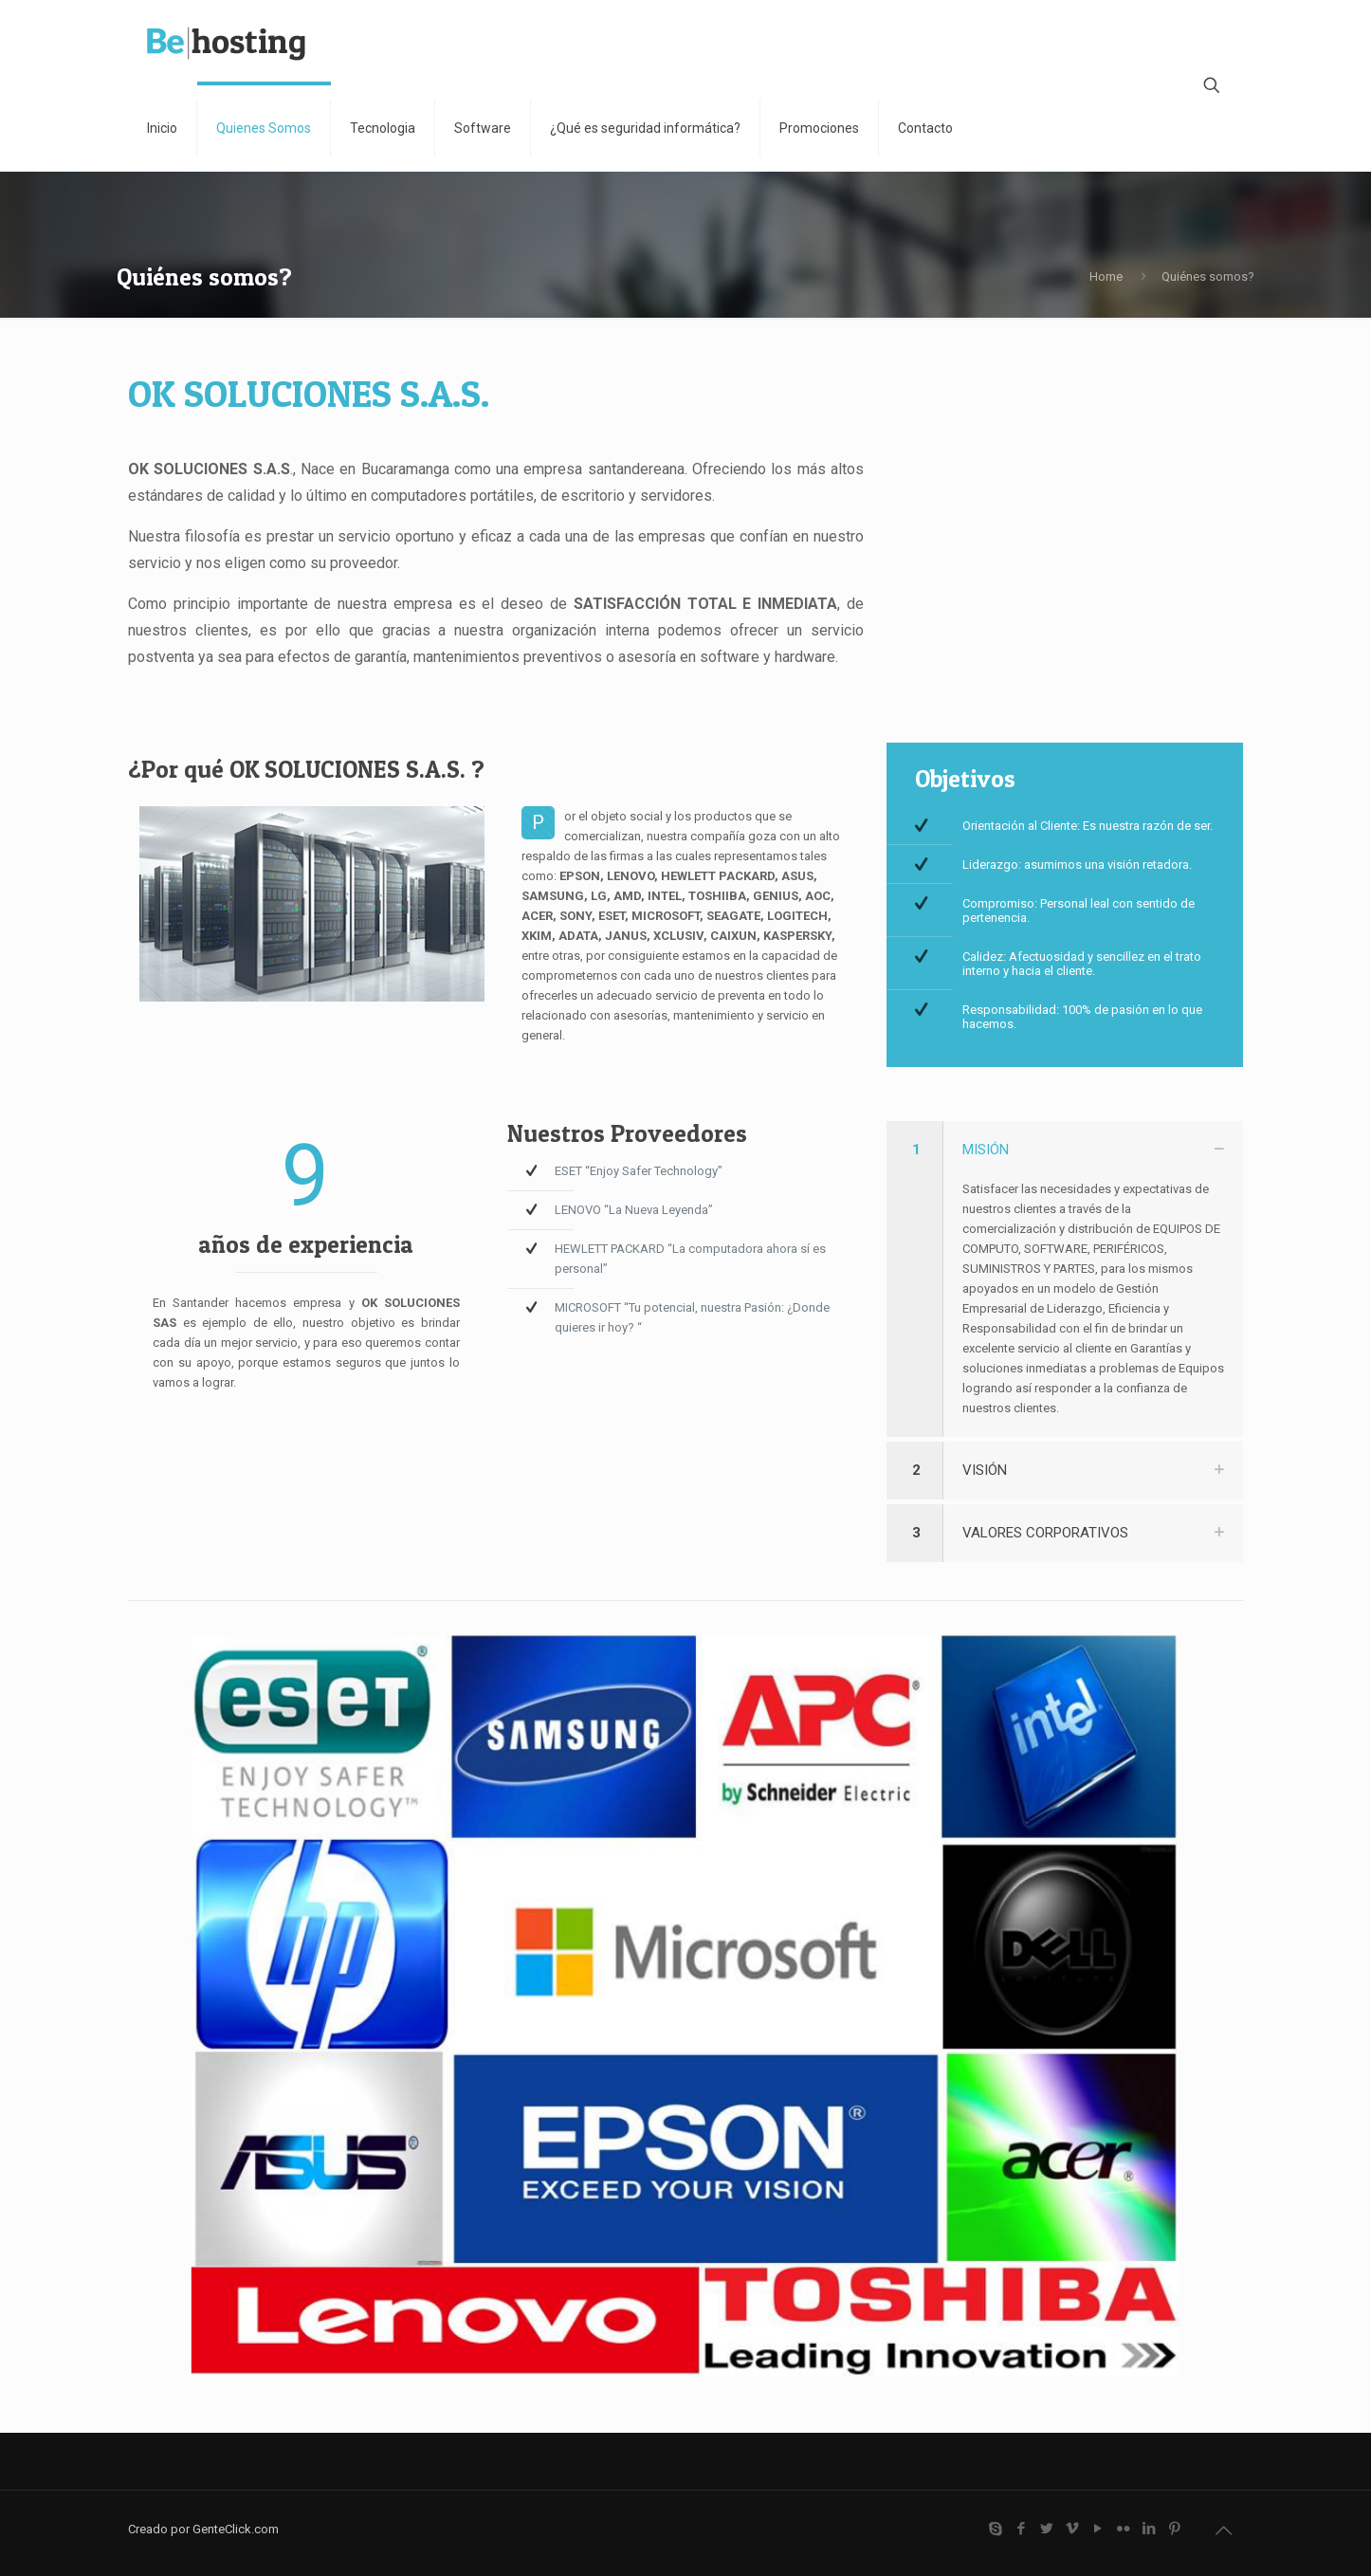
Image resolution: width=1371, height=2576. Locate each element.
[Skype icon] (995, 2528)
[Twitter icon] (1046, 2528)
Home (1106, 276)
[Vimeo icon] (1072, 2528)
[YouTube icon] (1097, 2528)
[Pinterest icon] (1174, 2528)
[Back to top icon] (1223, 2530)
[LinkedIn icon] (1149, 2528)
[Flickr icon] (1123, 2528)
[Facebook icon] (1021, 2528)
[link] (1065, 1279)
